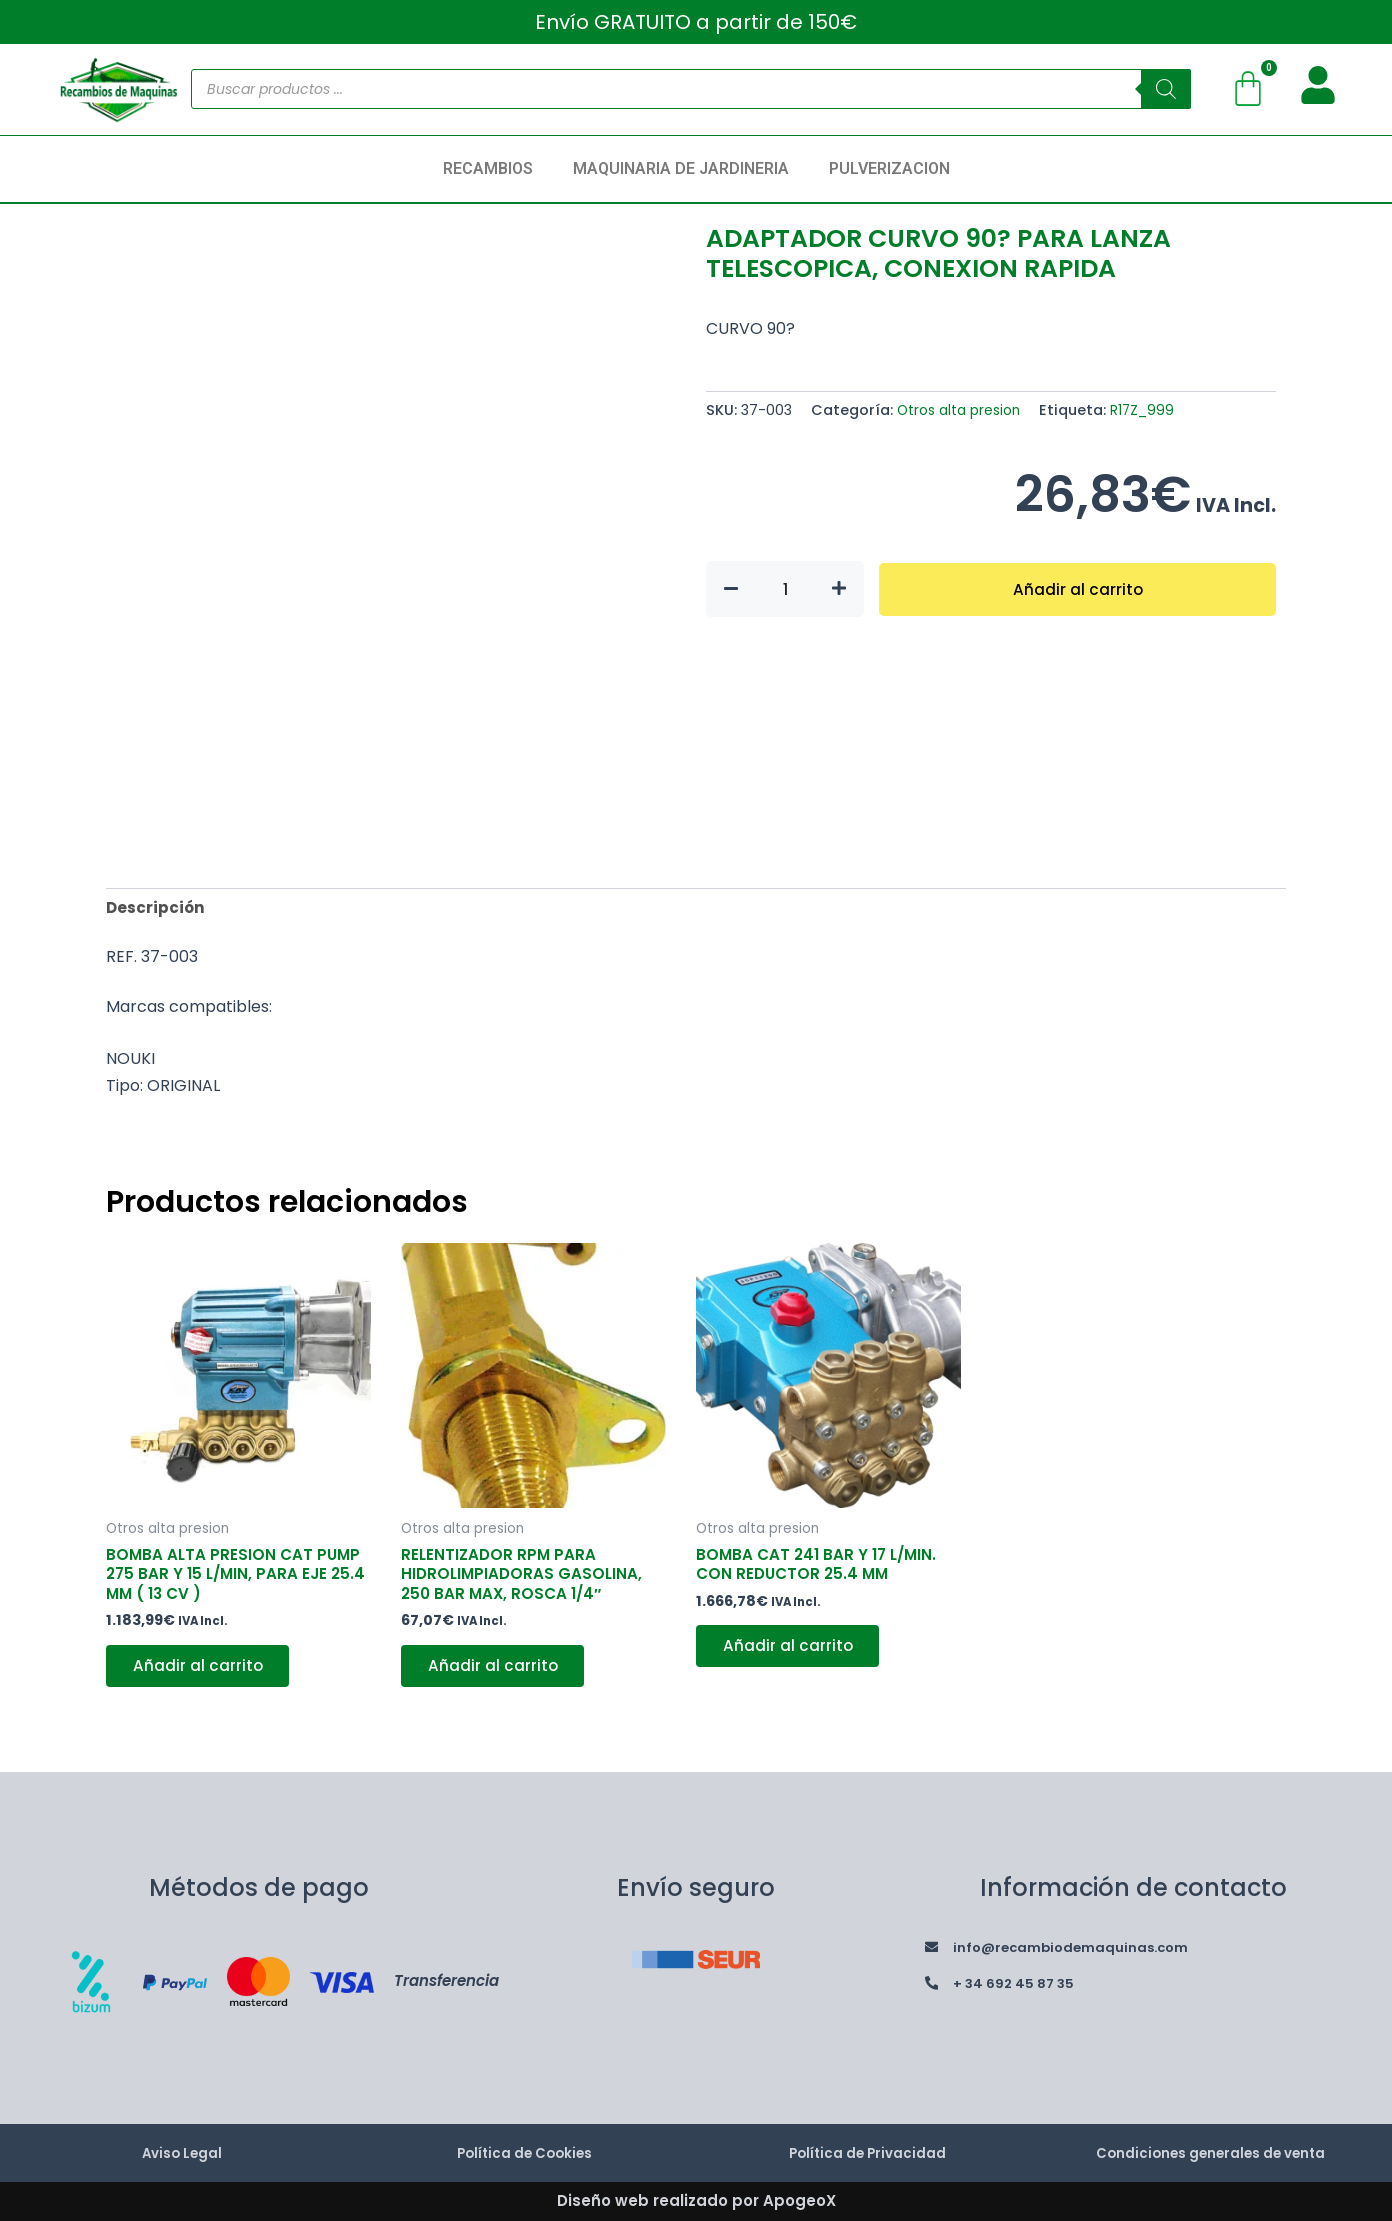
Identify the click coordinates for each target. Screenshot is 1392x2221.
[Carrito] (1248, 89)
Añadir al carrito (1077, 588)
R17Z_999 (1152, 410)
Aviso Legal (182, 2152)
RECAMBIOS (488, 168)
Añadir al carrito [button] (201, 1674)
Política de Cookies (525, 2152)
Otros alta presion (963, 410)
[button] (493, 169)
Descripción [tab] (156, 908)
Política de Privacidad (867, 2152)
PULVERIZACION (889, 168)
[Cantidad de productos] (785, 589)
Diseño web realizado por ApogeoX (696, 2200)
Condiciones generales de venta (1210, 2152)
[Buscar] (1166, 89)
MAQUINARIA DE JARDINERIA (681, 168)
